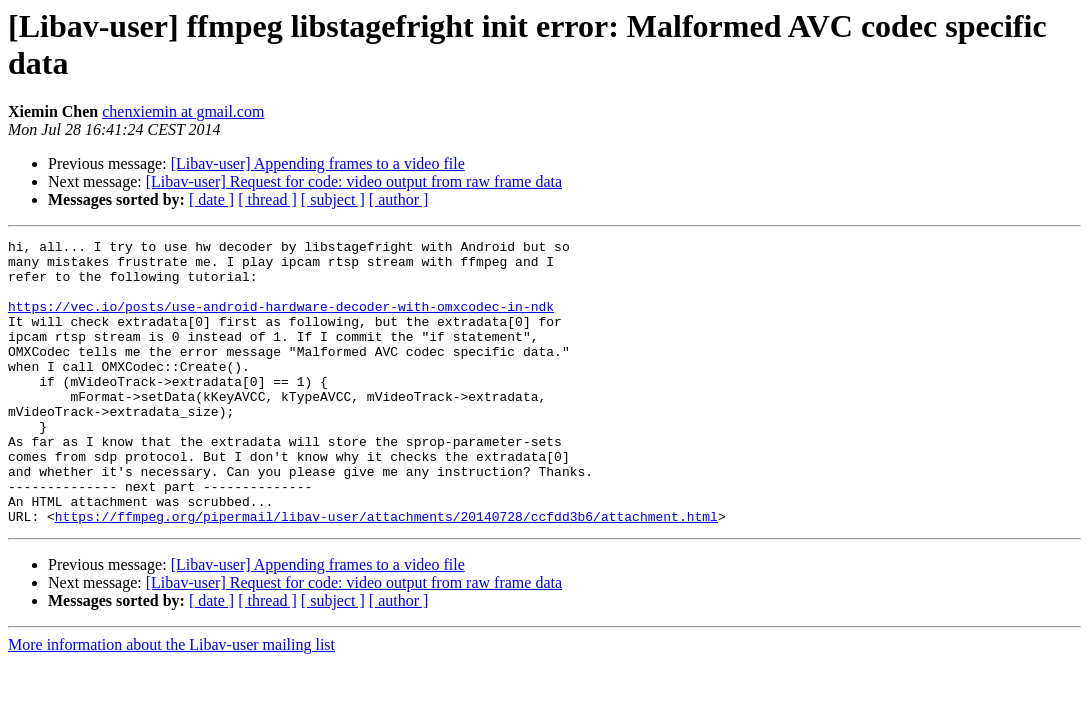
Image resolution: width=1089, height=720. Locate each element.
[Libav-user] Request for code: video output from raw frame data (354, 181)
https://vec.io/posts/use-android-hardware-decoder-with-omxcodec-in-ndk (281, 321)
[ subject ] (333, 199)
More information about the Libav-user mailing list (171, 701)
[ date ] (211, 199)
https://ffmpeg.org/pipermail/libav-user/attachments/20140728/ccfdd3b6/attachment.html (386, 573)
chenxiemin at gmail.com (183, 111)
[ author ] (399, 199)
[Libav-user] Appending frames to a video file (318, 163)
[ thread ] (267, 199)
